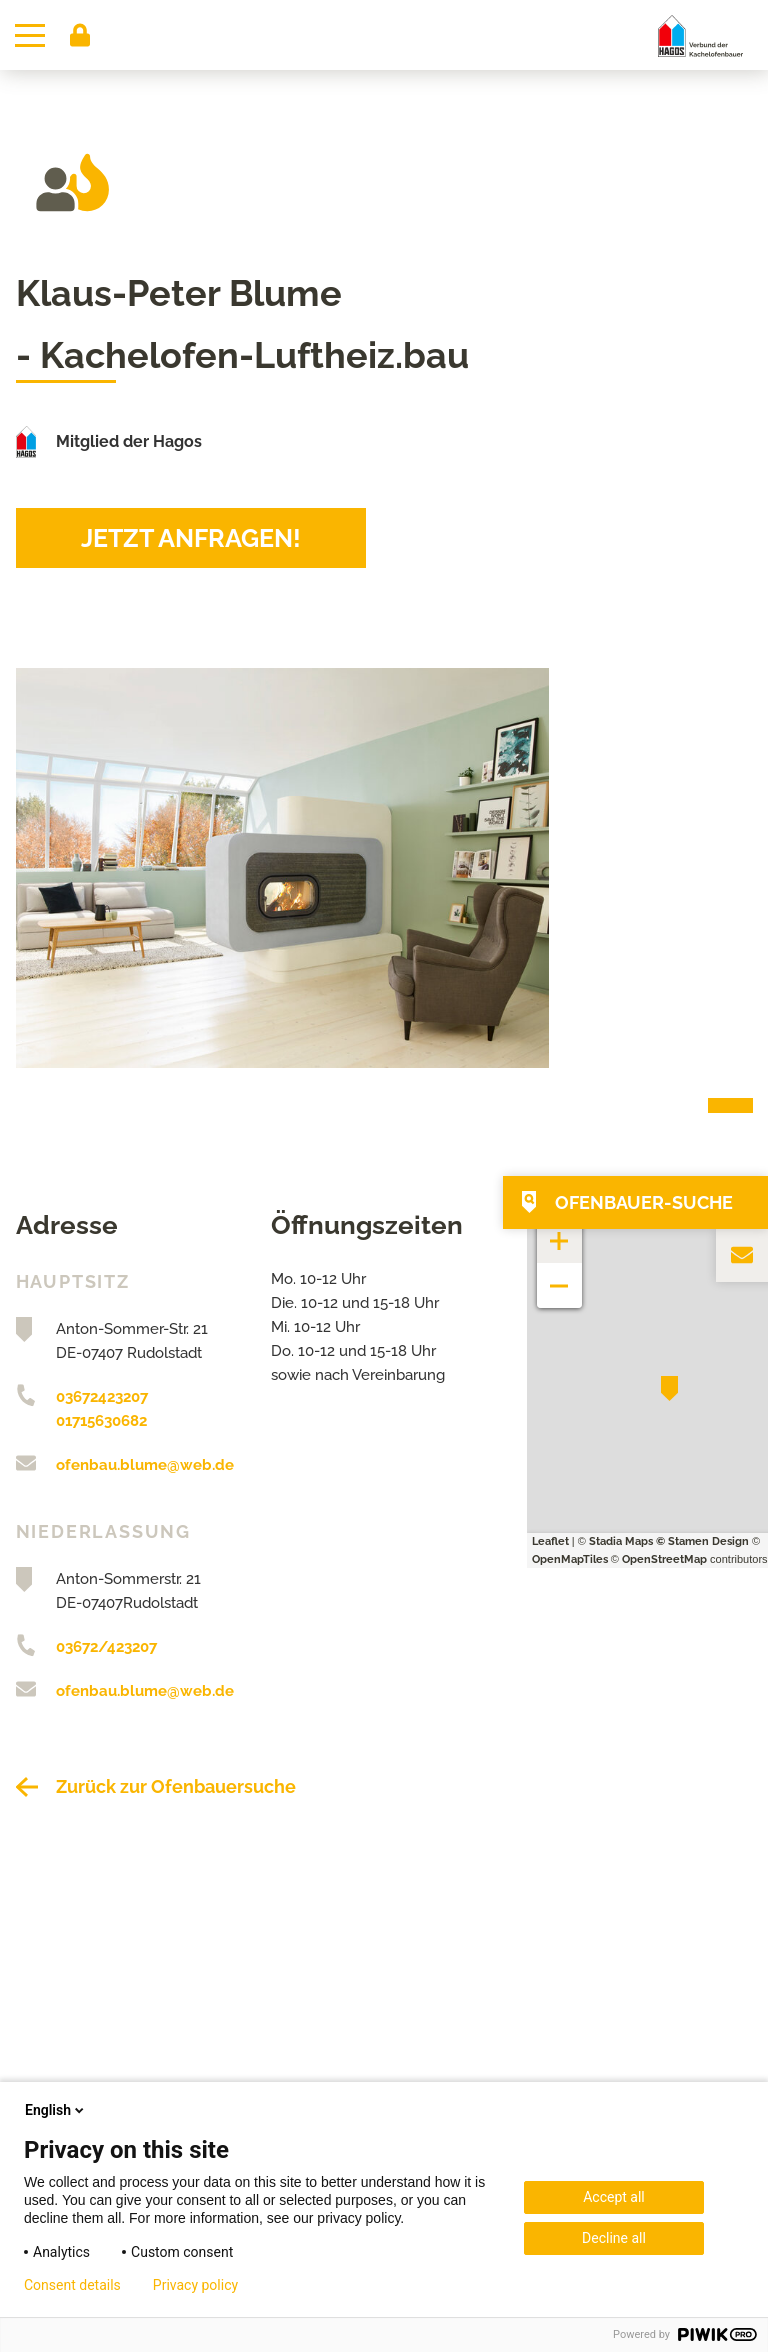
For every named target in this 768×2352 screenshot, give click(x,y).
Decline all (614, 2238)
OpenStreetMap (664, 1559)
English (56, 2110)
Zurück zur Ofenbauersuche (176, 1786)
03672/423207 (106, 1647)
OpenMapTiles (570, 1559)
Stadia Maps (621, 1541)
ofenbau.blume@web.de (145, 1465)
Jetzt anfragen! (191, 538)
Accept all (614, 2197)
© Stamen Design (702, 1541)
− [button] (559, 1275)
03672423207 (102, 1397)
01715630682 (101, 1421)
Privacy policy (195, 2285)
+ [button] (560, 1230)
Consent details (72, 2285)
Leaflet (550, 1541)
